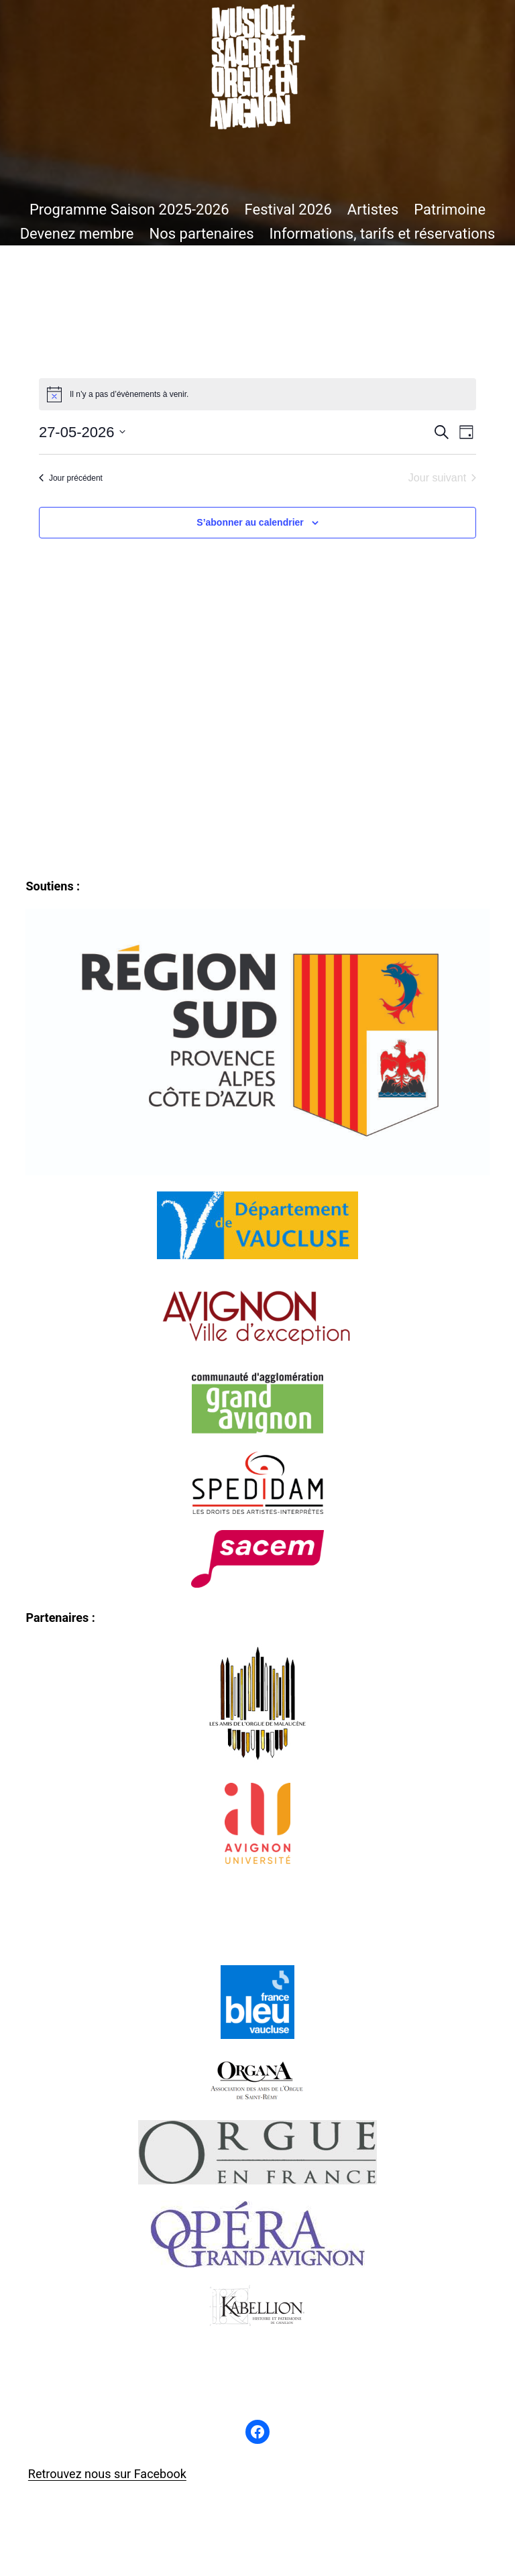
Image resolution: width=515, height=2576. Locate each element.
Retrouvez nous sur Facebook (107, 2474)
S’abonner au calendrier (250, 522)
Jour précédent (71, 478)
